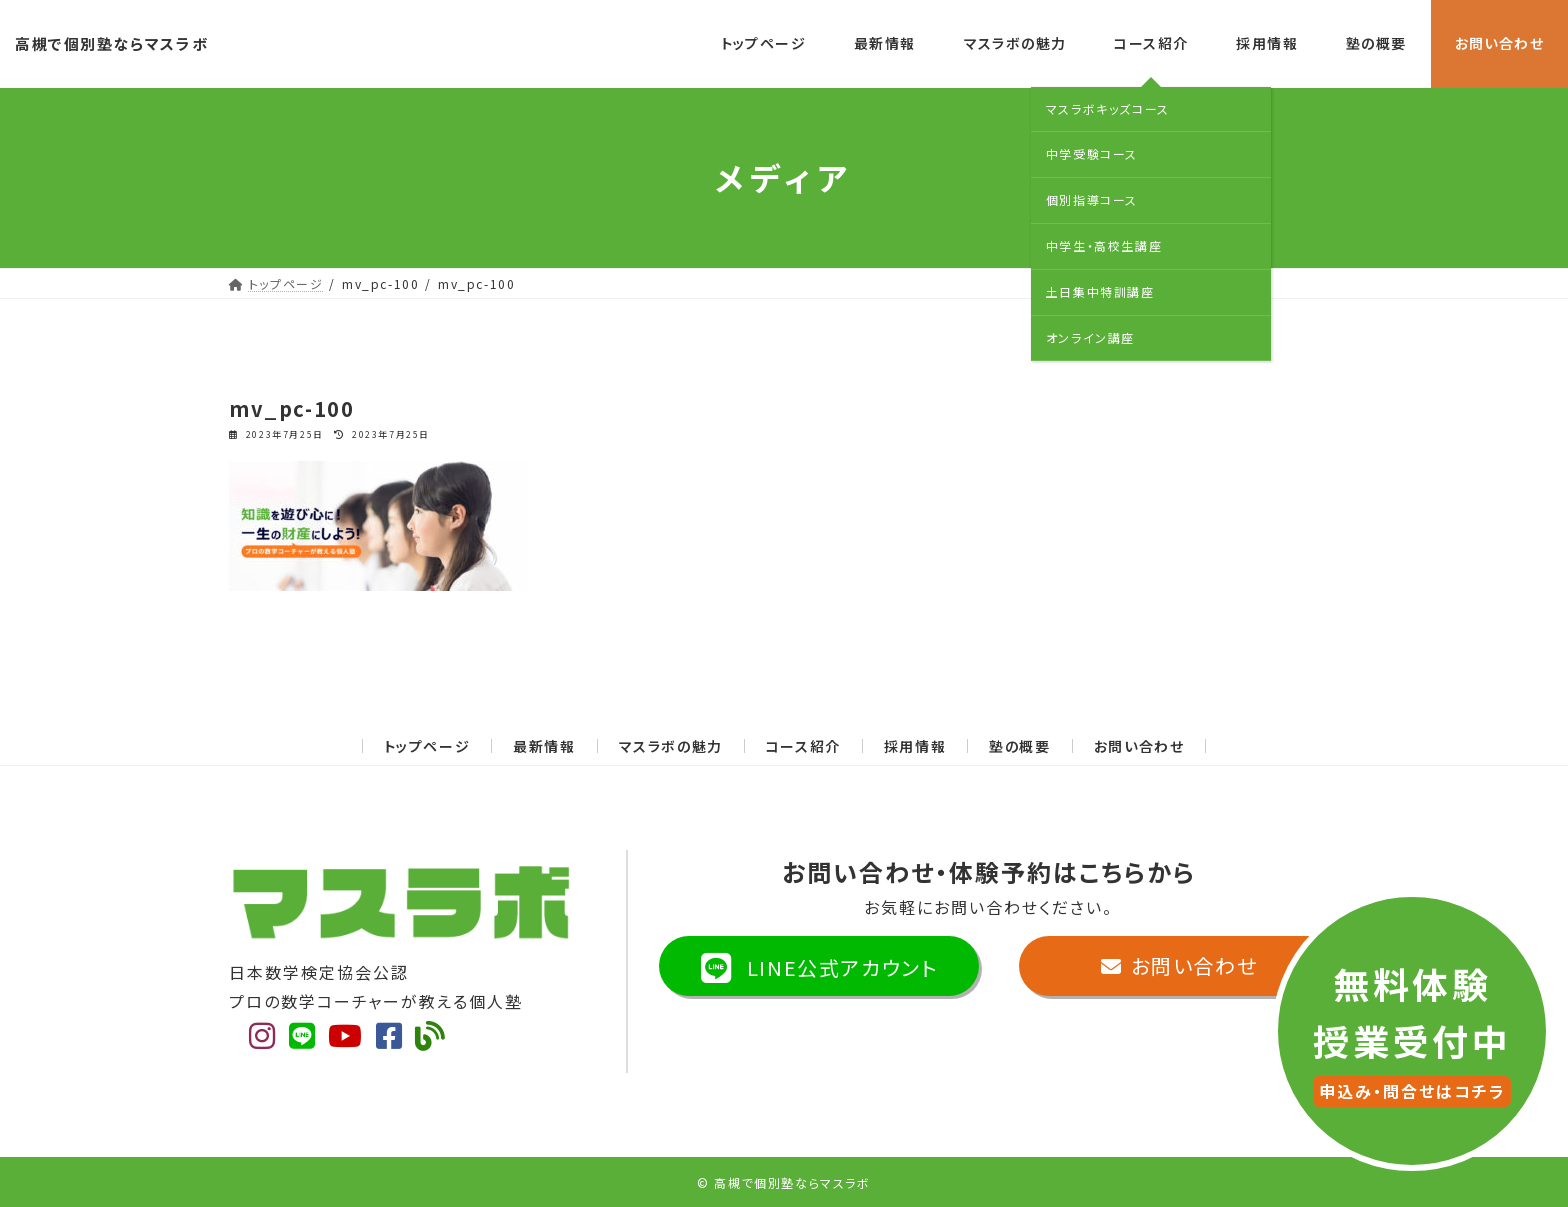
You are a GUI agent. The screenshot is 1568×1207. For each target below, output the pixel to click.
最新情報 (544, 746)
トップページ (427, 746)
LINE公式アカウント (819, 977)
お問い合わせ (1139, 746)
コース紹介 (803, 746)
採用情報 (915, 746)
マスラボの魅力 (671, 746)
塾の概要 (1019, 746)
